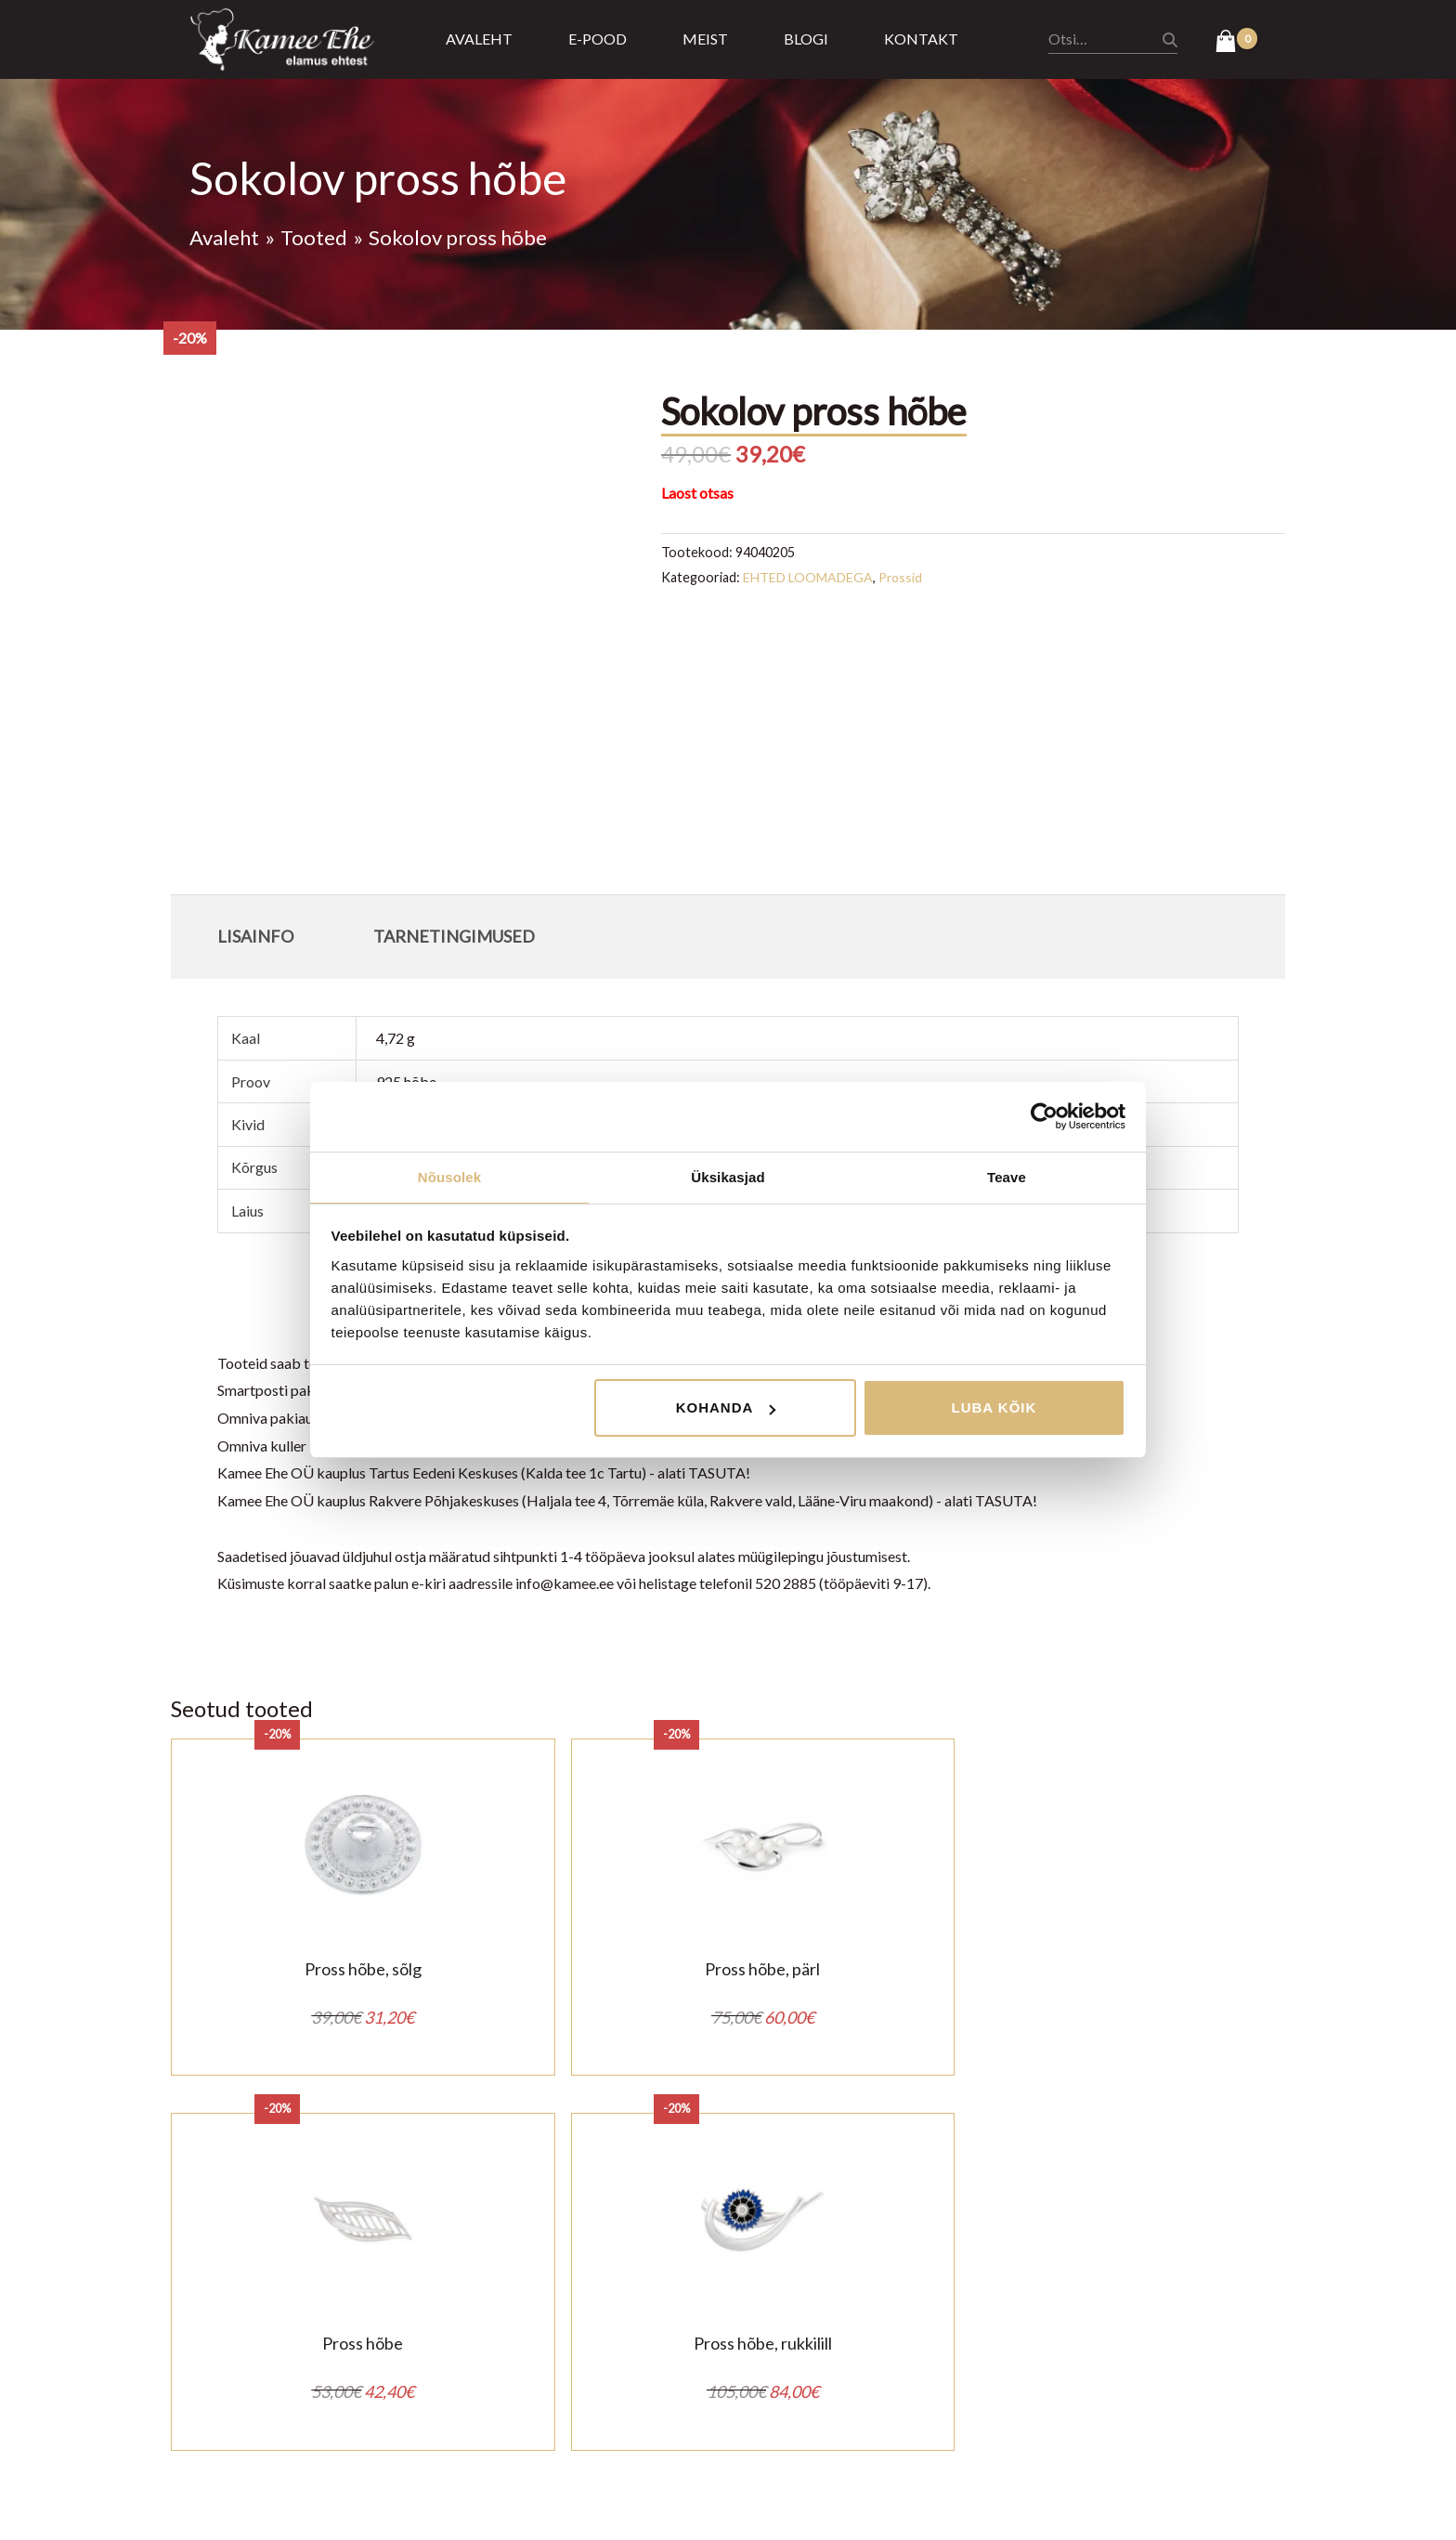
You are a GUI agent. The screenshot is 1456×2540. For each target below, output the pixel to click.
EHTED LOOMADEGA (809, 577)
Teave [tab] (1006, 1176)
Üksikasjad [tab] (727, 1176)
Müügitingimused (576, 2306)
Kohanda (726, 1408)
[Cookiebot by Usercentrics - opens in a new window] (1044, 1115)
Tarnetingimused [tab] (454, 936)
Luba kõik (994, 1408)
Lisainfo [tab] (255, 936)
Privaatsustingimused (588, 2334)
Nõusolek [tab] (449, 1176)
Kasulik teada (563, 2444)
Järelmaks (552, 2417)
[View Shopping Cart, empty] (1236, 43)
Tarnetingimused (573, 2389)
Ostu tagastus (564, 2361)
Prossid (903, 577)
